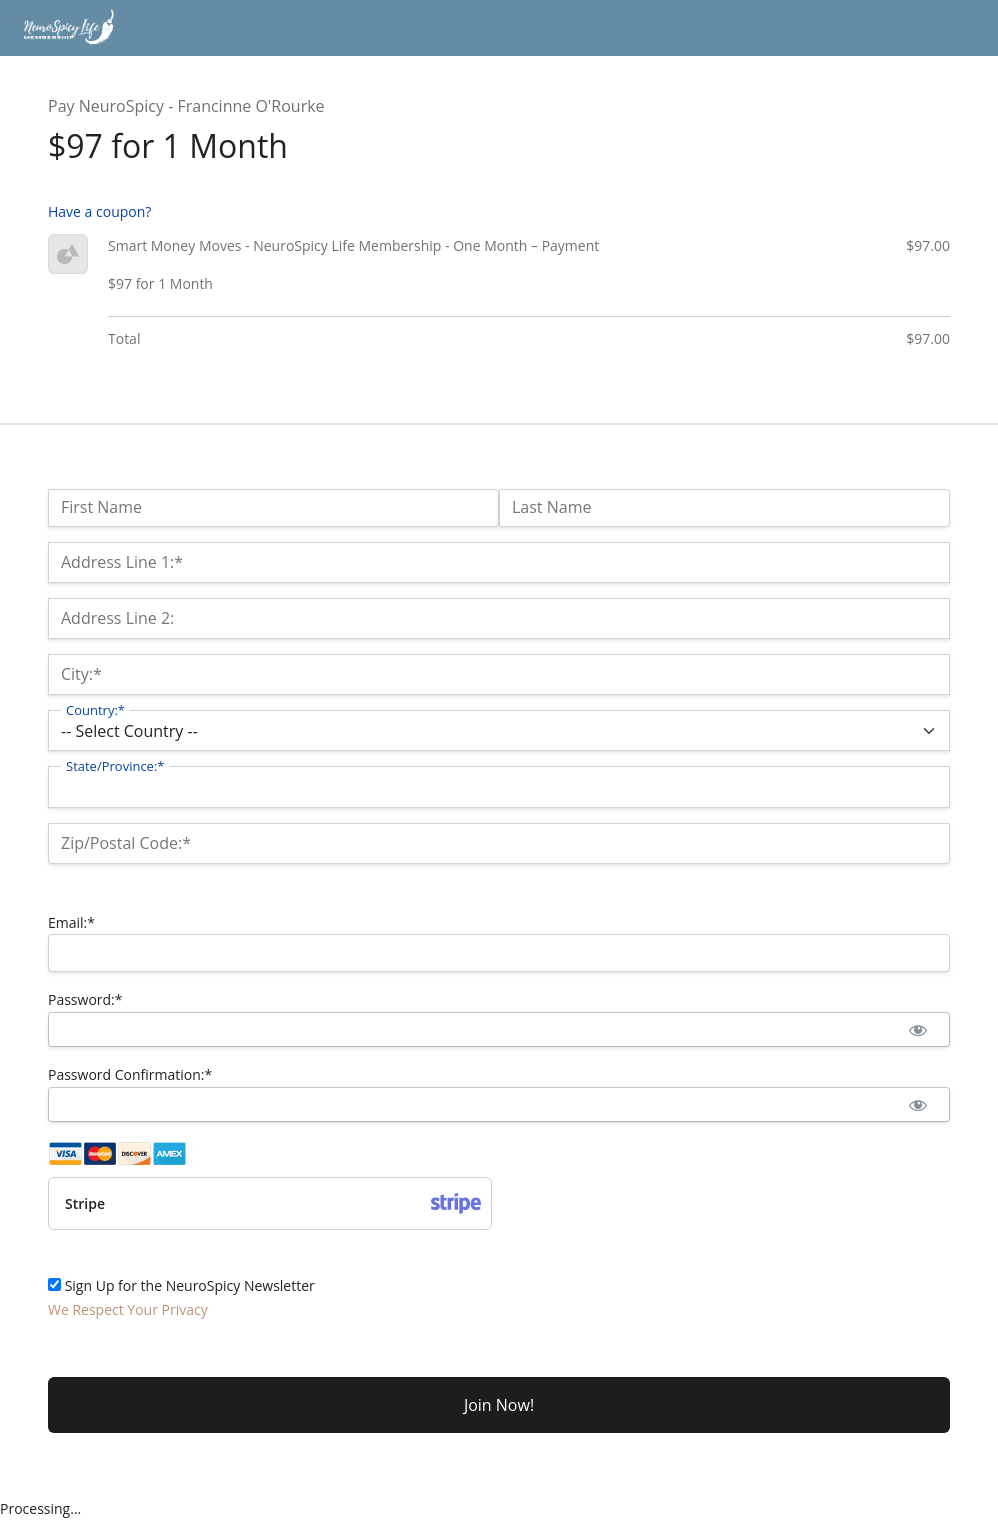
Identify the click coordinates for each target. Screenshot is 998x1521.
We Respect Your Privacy (128, 1309)
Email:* (71, 922)
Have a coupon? (99, 211)
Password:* (85, 999)
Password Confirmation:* (130, 1074)
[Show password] (917, 1029)
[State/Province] (499, 786)
